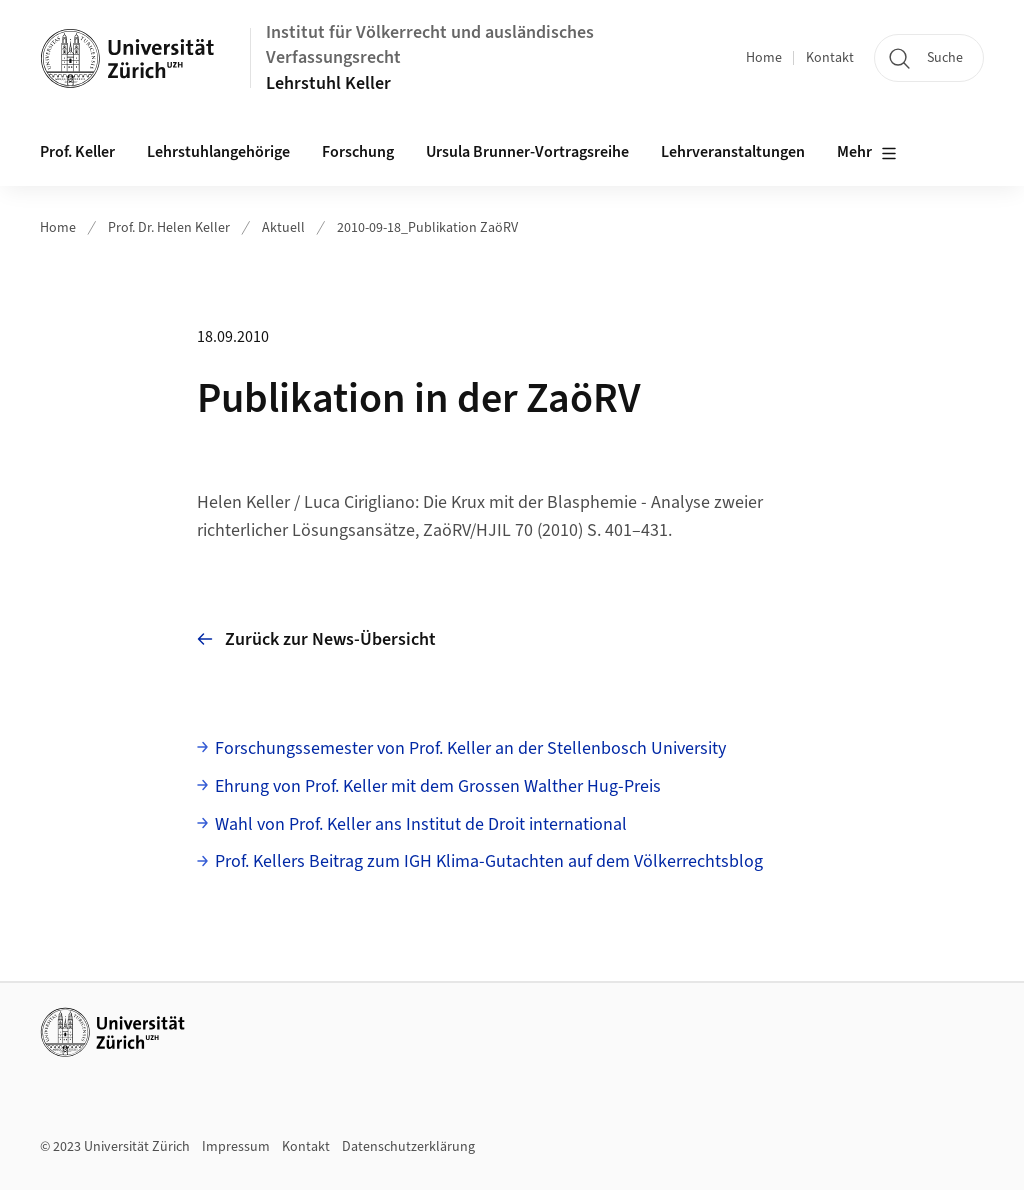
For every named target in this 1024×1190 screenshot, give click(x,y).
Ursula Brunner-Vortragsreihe (527, 152)
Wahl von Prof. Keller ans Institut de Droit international (421, 824)
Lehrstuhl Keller (328, 83)
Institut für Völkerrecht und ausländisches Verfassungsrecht (430, 45)
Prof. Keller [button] (77, 152)
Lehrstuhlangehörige (218, 152)
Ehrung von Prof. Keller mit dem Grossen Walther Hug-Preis (438, 786)
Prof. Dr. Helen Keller (169, 228)
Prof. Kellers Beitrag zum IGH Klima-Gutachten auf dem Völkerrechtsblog (489, 861)
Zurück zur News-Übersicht (316, 639)
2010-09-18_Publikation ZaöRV (427, 228)
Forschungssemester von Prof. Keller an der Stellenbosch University (470, 748)
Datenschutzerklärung (408, 1147)
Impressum (236, 1147)
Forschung (358, 152)
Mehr (867, 153)
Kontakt (830, 58)
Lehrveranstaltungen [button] (733, 152)
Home (764, 58)
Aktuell (283, 228)
